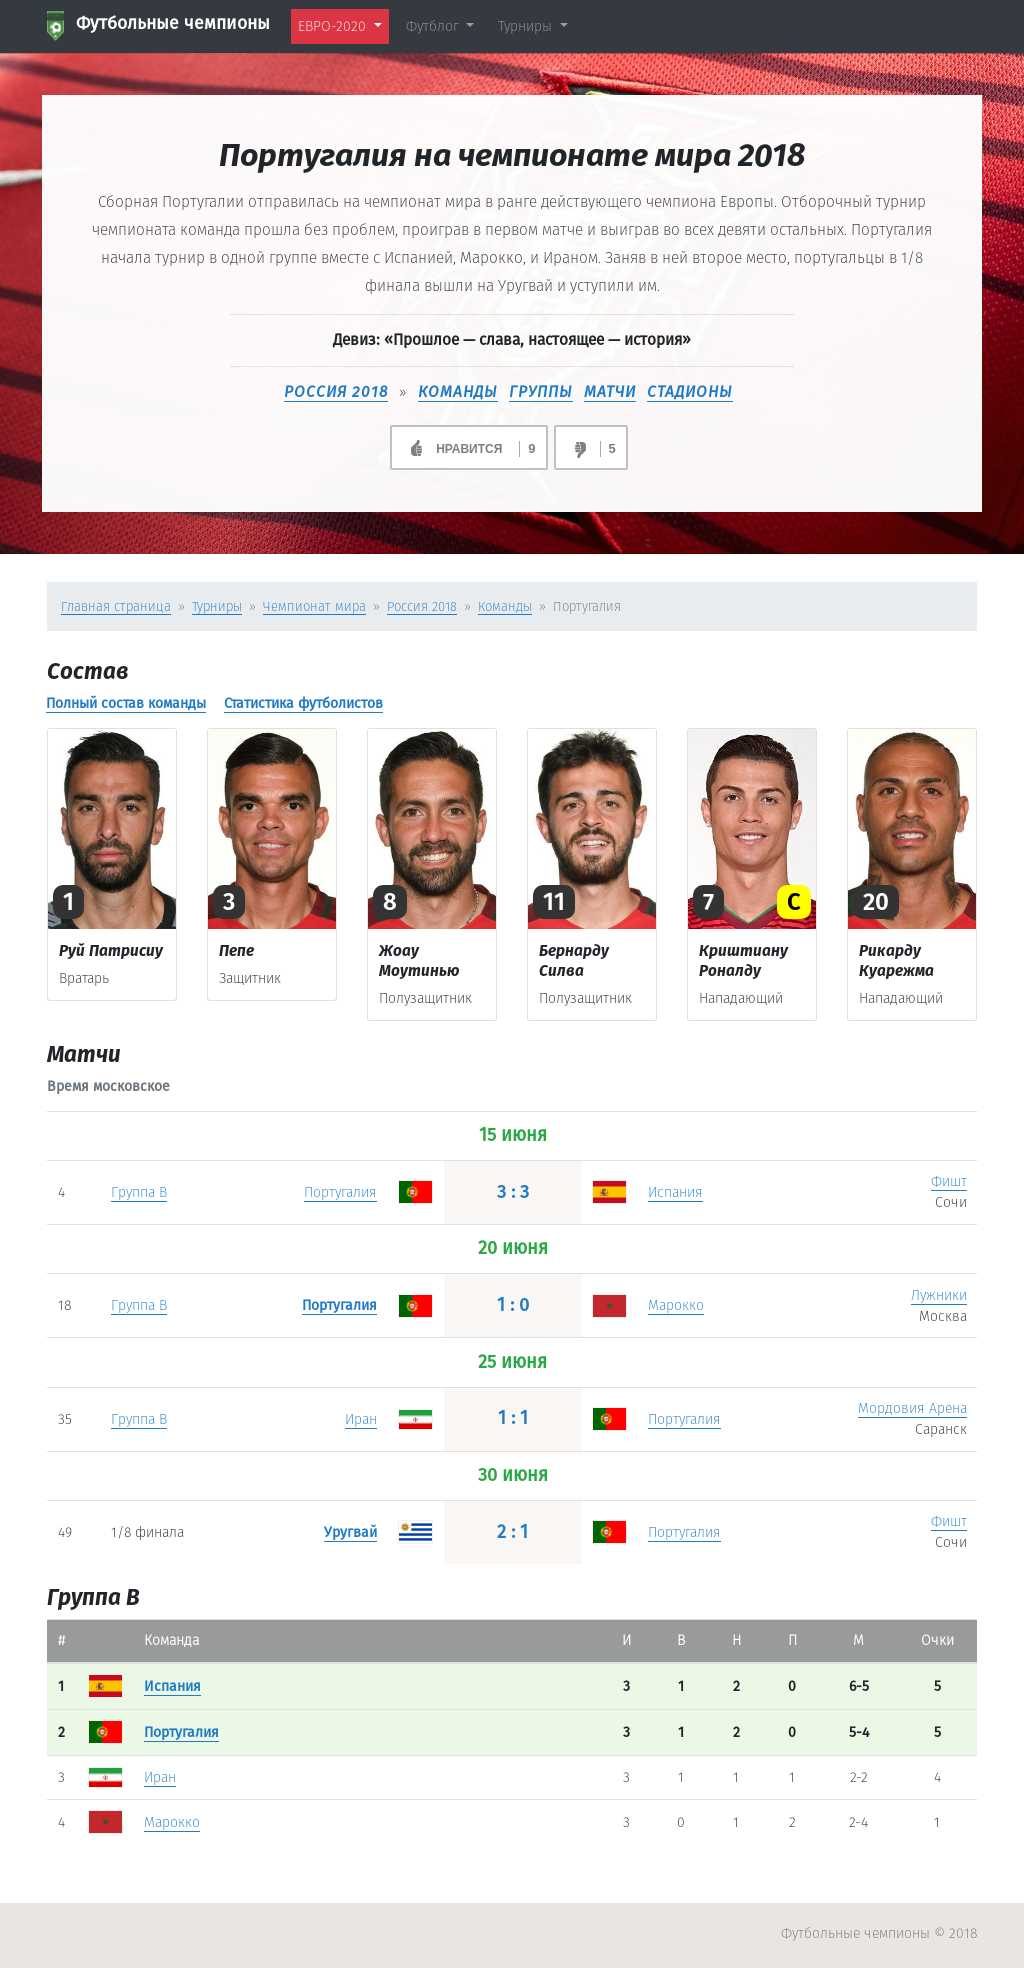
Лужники (939, 1295)
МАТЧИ (610, 392)
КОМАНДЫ (458, 392)
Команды (505, 606)
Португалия (340, 1192)
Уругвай (350, 1532)
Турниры (217, 606)
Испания (675, 1192)
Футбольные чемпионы (158, 26)
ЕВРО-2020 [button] (334, 26)
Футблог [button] (434, 26)
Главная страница (116, 606)
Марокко (676, 1305)
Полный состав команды (126, 703)
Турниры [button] (527, 26)
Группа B (139, 1192)
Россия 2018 (336, 392)
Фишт (949, 1181)
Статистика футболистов (303, 703)
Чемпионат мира (314, 606)
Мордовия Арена (912, 1408)
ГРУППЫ (541, 392)
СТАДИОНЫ (690, 392)
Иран (361, 1419)
